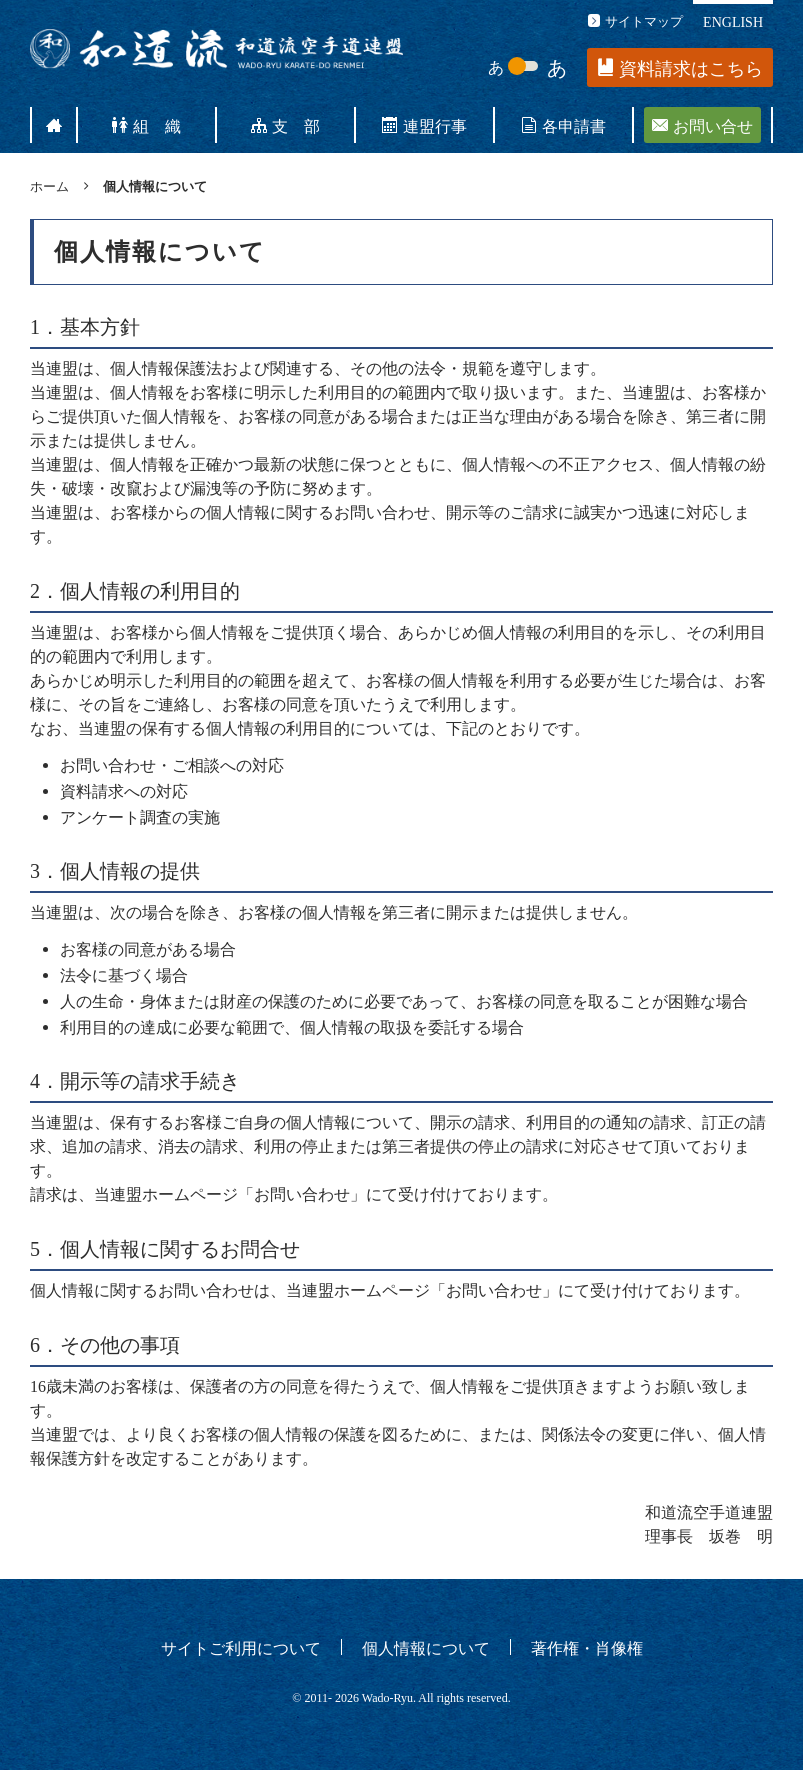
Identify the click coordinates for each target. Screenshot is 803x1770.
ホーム (49, 185)
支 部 (285, 125)
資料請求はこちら (680, 68)
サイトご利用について (241, 1647)
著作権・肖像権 (587, 1647)
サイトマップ (635, 20)
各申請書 (563, 125)
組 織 (146, 125)
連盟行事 (424, 125)
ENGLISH (733, 21)
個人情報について (426, 1647)
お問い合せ (702, 125)
